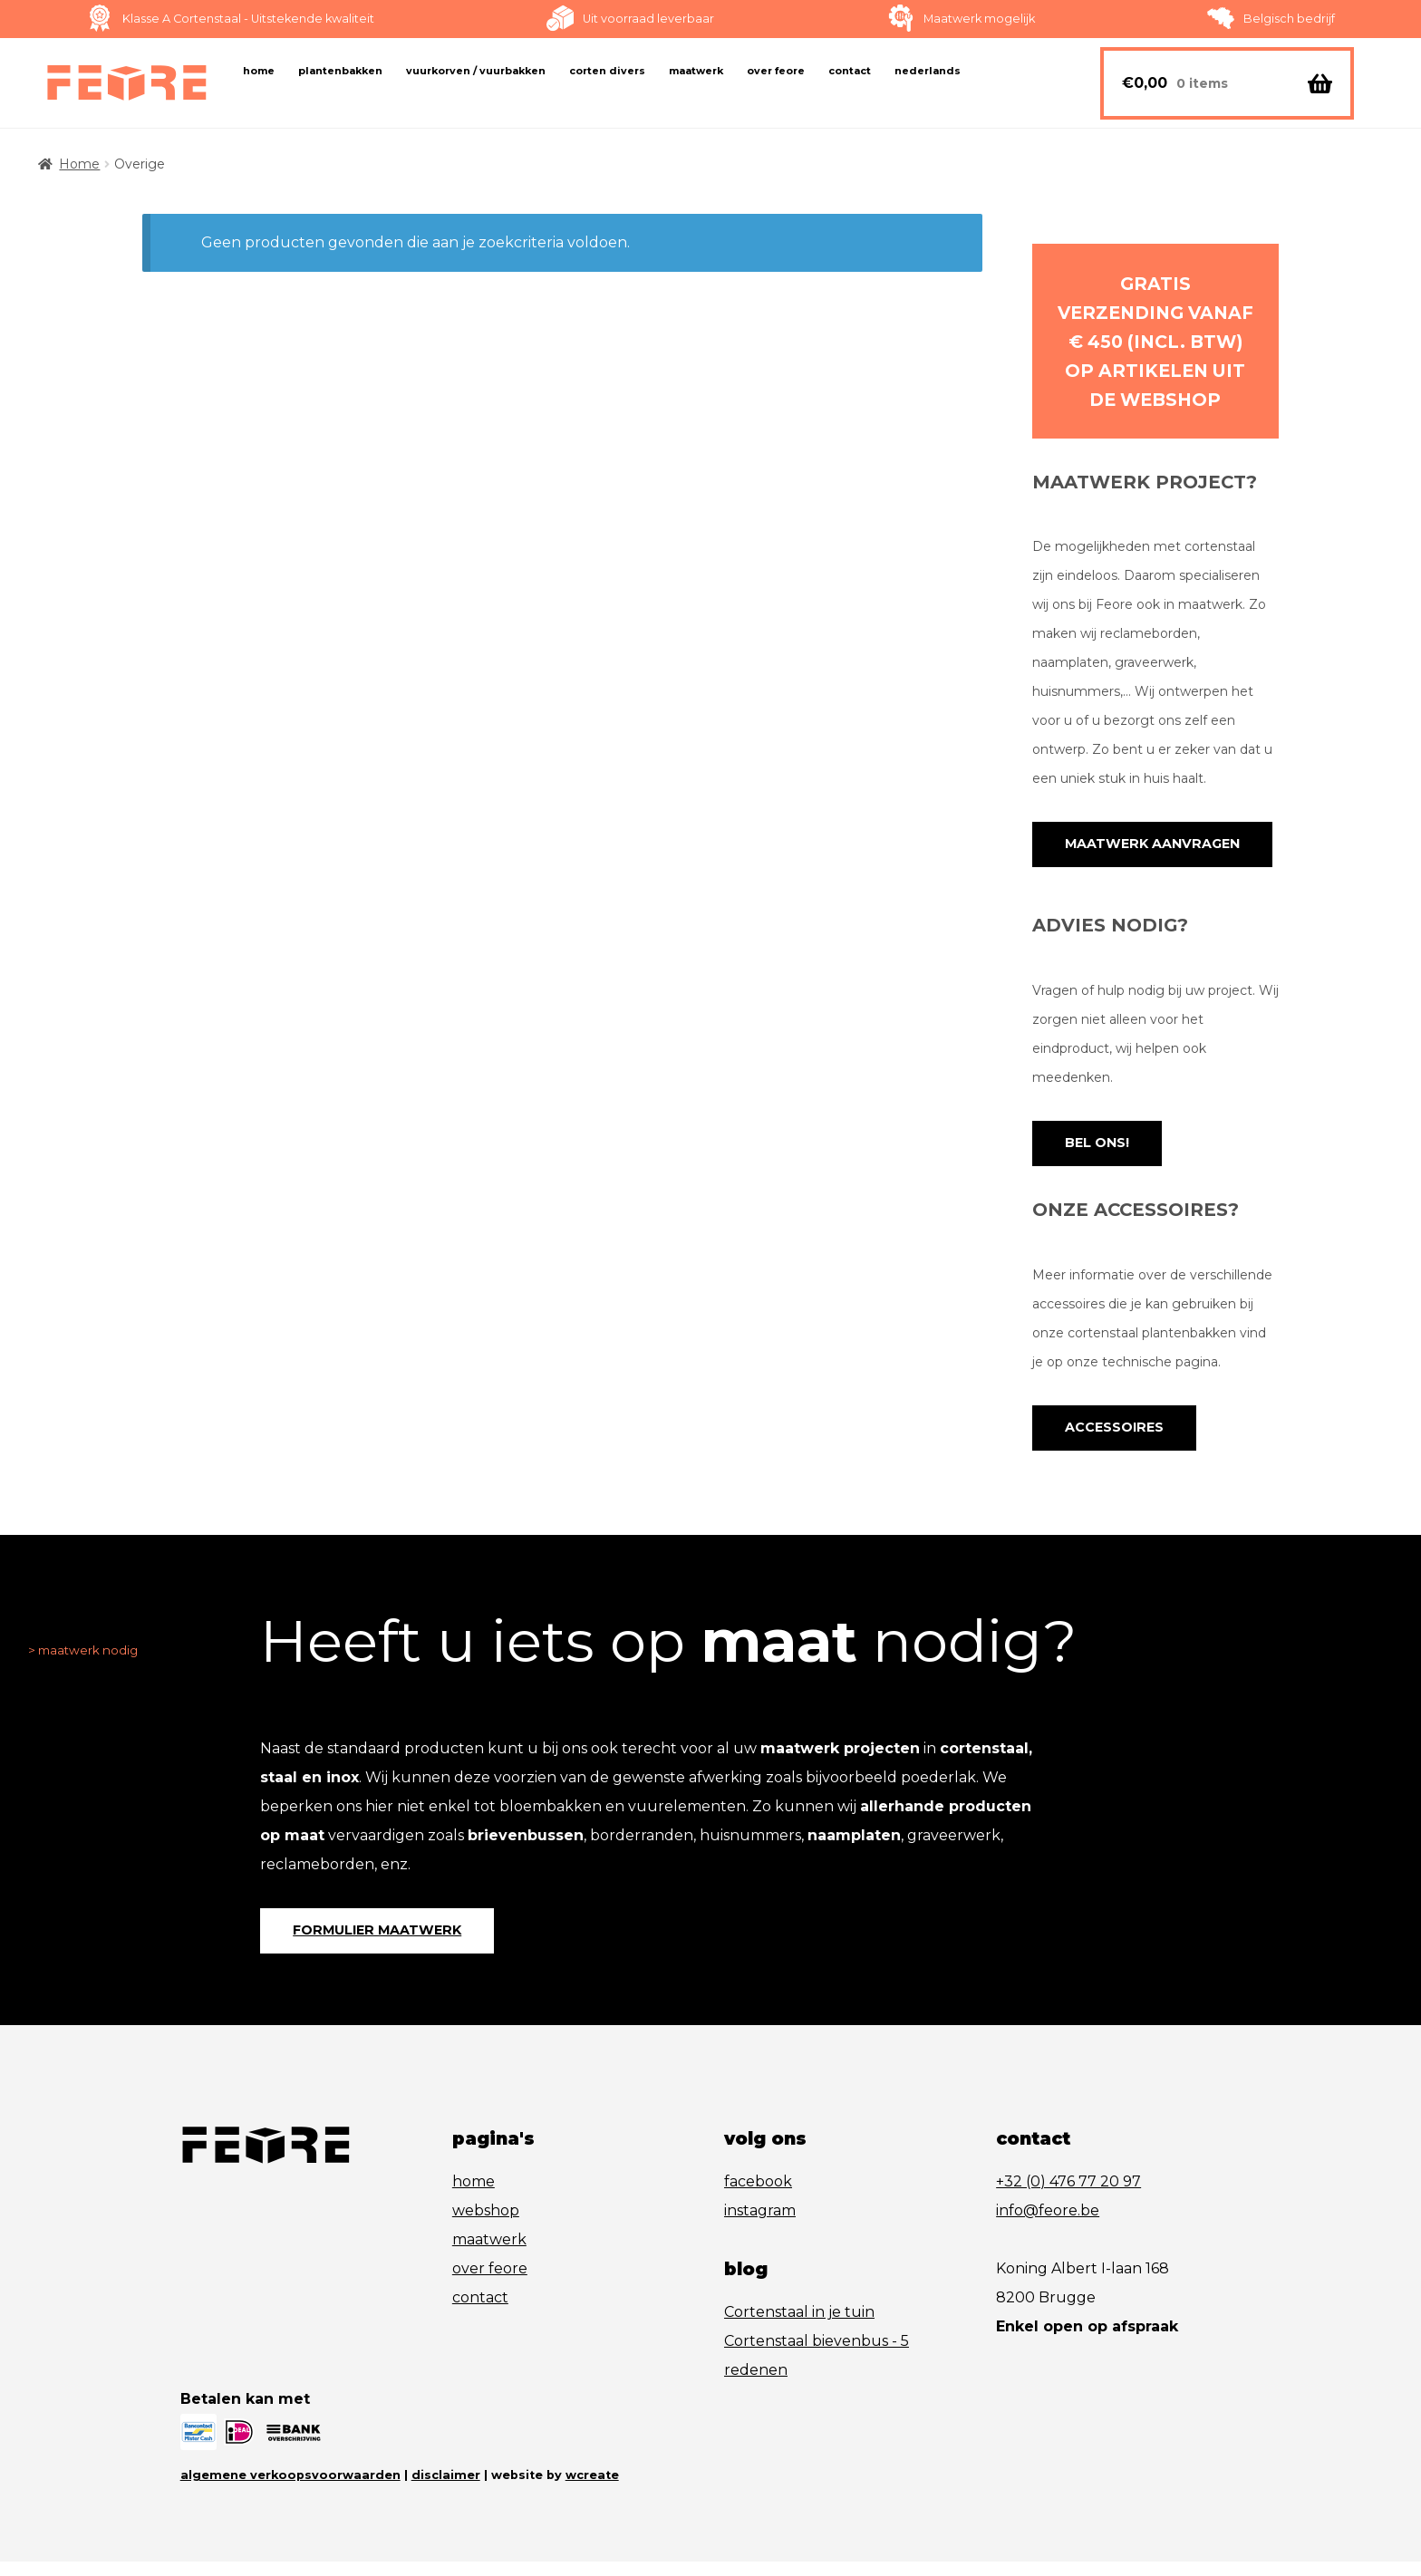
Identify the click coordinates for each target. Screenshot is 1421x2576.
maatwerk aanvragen (1144, 846)
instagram (760, 2225)
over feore (489, 2283)
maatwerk (489, 2254)
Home (259, 70)
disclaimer (445, 2489)
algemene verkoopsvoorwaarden (290, 2489)
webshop (485, 2225)
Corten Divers (607, 70)
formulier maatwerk (369, 1944)
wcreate (592, 2489)
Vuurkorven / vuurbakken (476, 70)
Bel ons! (1094, 1148)
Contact (849, 70)
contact (480, 2312)
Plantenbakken (340, 70)
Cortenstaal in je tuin (799, 2327)
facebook (758, 2196)
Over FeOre (776, 70)
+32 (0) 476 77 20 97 (1068, 2196)
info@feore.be (1047, 2225)
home (473, 2196)
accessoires (1109, 1436)
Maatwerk (696, 70)
